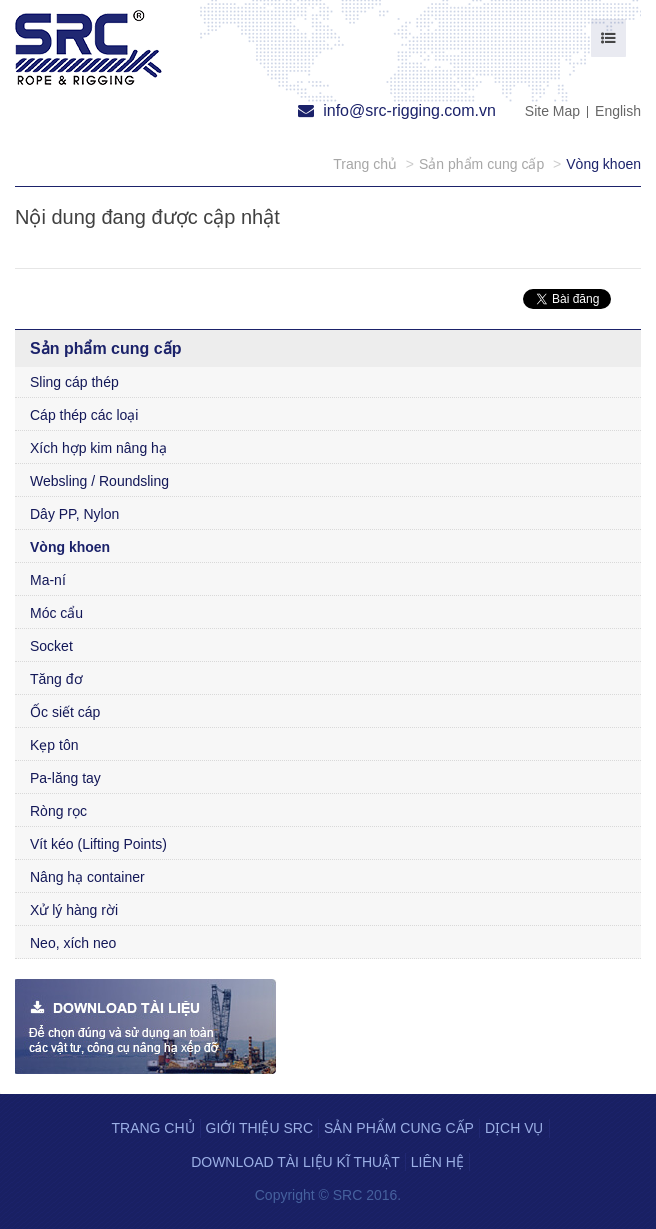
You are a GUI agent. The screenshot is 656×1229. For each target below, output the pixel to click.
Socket (51, 646)
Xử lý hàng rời (74, 910)
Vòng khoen (70, 547)
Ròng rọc (58, 811)
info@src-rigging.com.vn (397, 110)
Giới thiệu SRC (259, 1128)
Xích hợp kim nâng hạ (98, 448)
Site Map (552, 111)
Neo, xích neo (73, 943)
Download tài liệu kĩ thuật (295, 1162)
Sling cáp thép (74, 382)
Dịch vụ (514, 1128)
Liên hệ (437, 1162)
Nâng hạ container (87, 877)
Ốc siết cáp (65, 712)
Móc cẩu (56, 613)
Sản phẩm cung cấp (399, 1128)
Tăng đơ (56, 679)
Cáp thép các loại (84, 415)
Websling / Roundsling (99, 481)
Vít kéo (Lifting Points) (98, 844)
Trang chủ (152, 1128)
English (618, 111)
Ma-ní (48, 580)
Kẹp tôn (54, 745)
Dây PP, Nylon (74, 514)
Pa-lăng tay (65, 778)
